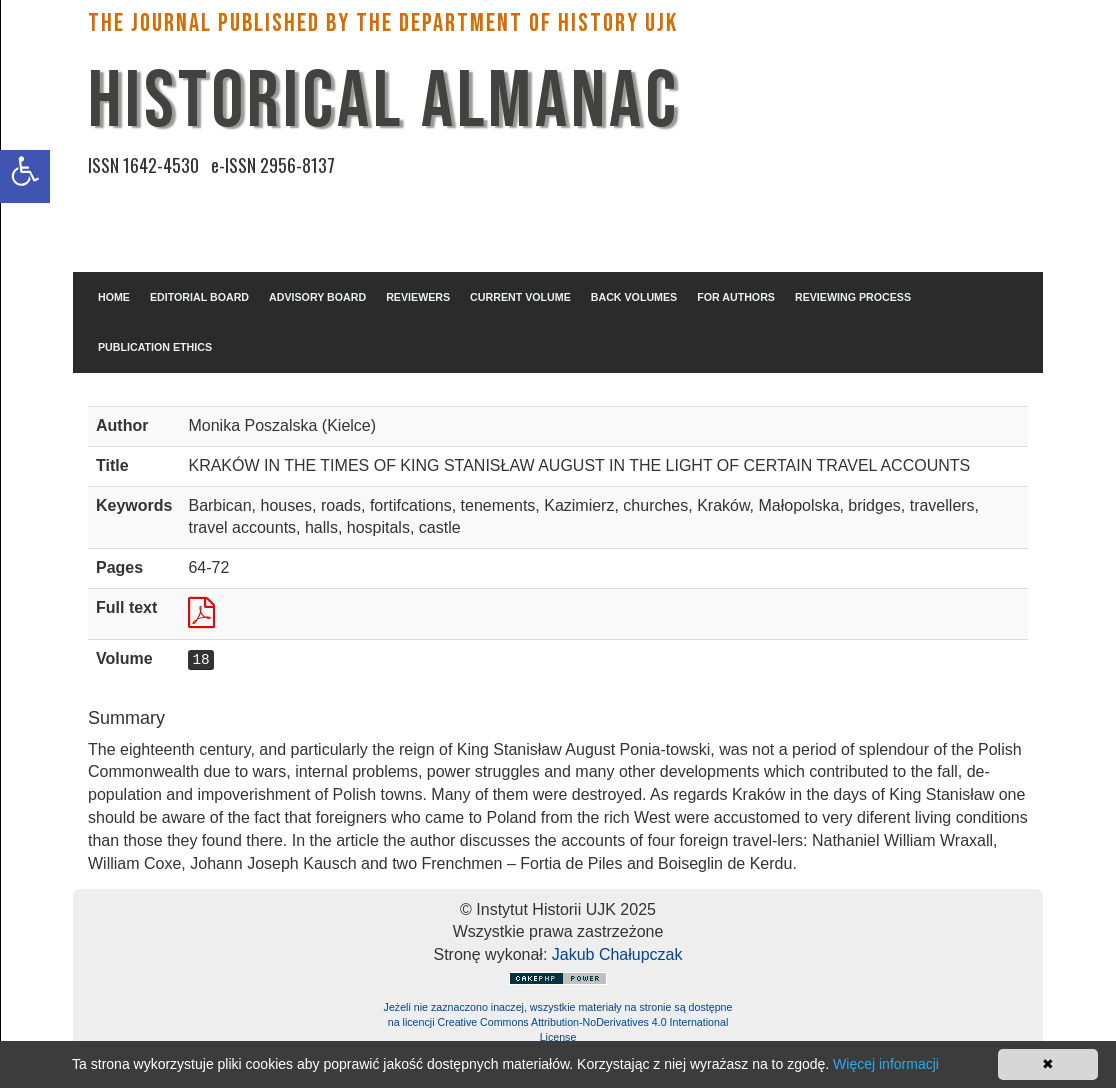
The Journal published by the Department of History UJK (383, 23)
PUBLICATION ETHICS (155, 347)
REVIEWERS (418, 297)
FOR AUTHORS (736, 297)
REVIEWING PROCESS (853, 297)
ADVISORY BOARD (317, 297)
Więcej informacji (886, 1064)
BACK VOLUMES (634, 297)
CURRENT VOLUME (520, 297)
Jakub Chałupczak (617, 954)
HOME (114, 297)
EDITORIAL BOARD (199, 297)
